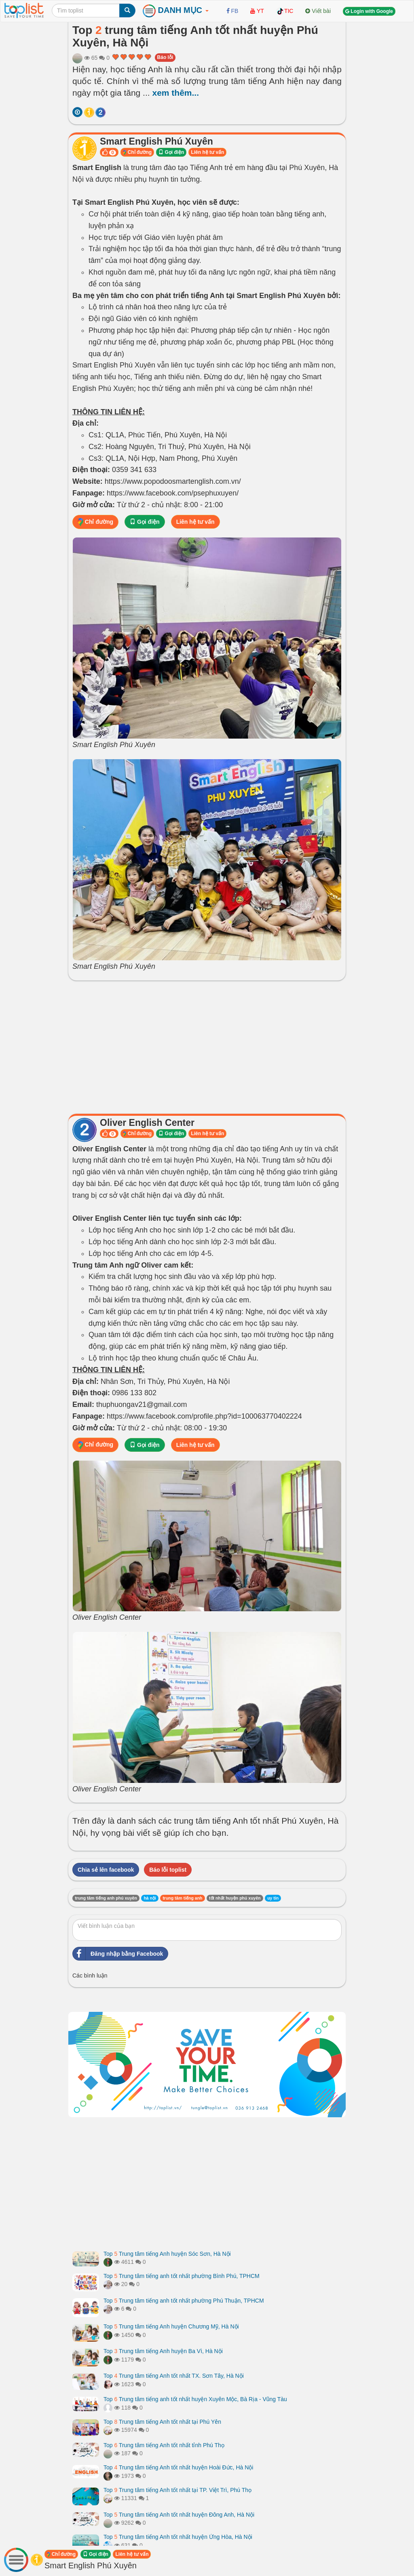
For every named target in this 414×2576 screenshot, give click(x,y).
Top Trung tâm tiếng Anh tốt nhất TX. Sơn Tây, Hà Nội (174, 2375)
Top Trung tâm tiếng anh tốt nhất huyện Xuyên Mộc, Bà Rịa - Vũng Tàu (195, 2399)
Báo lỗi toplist (167, 1869)
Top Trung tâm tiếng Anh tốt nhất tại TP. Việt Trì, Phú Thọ (177, 2490)
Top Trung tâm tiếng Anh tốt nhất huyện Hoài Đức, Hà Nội (178, 2467)
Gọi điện (171, 152)
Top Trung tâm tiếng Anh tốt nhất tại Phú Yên (162, 2422)
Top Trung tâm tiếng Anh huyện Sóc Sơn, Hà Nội (167, 2254)
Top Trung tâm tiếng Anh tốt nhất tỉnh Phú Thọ (164, 2445)
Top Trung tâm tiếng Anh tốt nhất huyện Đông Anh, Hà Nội (179, 2514)
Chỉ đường (137, 152)
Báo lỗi (165, 57)
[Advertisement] (207, 1045)
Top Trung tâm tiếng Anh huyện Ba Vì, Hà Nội (163, 2351)
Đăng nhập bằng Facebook (118, 1953)
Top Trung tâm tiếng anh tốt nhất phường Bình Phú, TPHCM (182, 2276)
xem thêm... (175, 92)
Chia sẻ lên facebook (106, 1869)
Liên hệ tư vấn (207, 152)
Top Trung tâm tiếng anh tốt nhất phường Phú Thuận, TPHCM (184, 2300)
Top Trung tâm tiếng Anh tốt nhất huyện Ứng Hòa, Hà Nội (178, 2537)
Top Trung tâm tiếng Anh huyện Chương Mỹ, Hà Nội (171, 2326)
